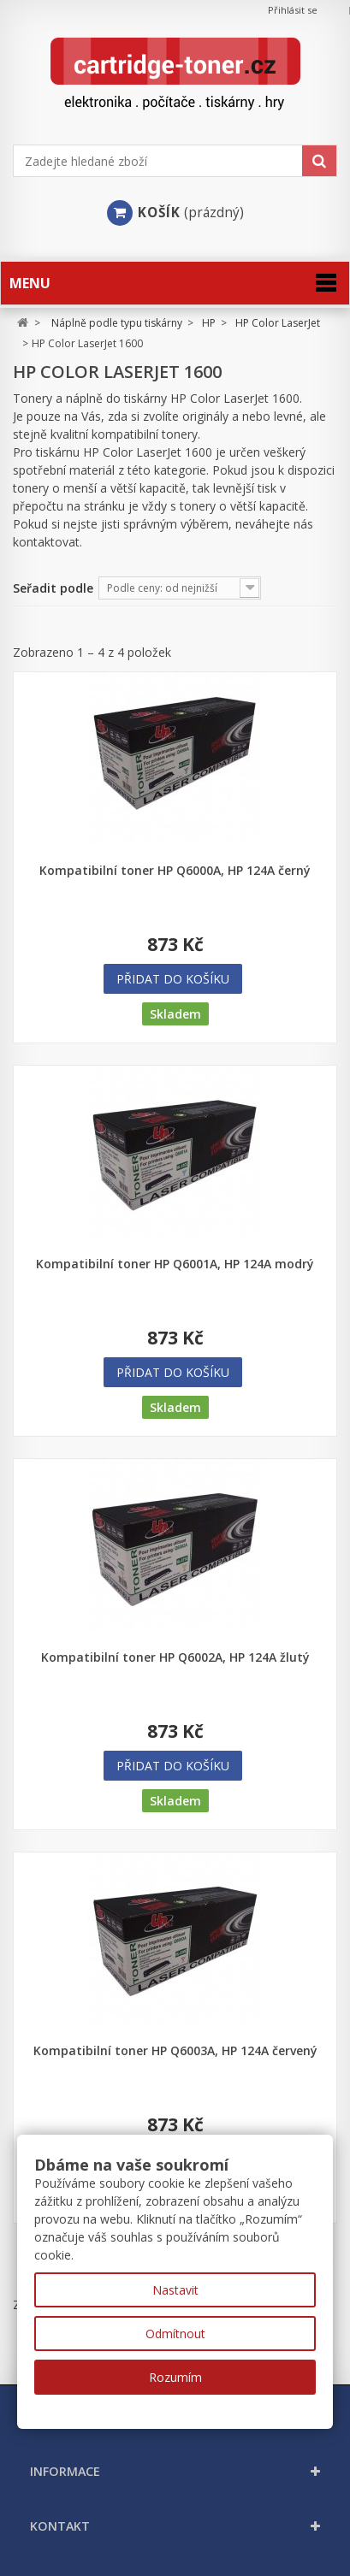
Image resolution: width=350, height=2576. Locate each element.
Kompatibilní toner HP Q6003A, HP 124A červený (175, 2051)
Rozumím (175, 2377)
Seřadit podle (53, 588)
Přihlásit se (292, 9)
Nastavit (175, 2290)
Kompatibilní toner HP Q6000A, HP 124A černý (175, 870)
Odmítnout (175, 2333)
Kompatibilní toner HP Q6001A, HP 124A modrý (175, 1264)
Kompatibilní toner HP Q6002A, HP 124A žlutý (175, 1657)
